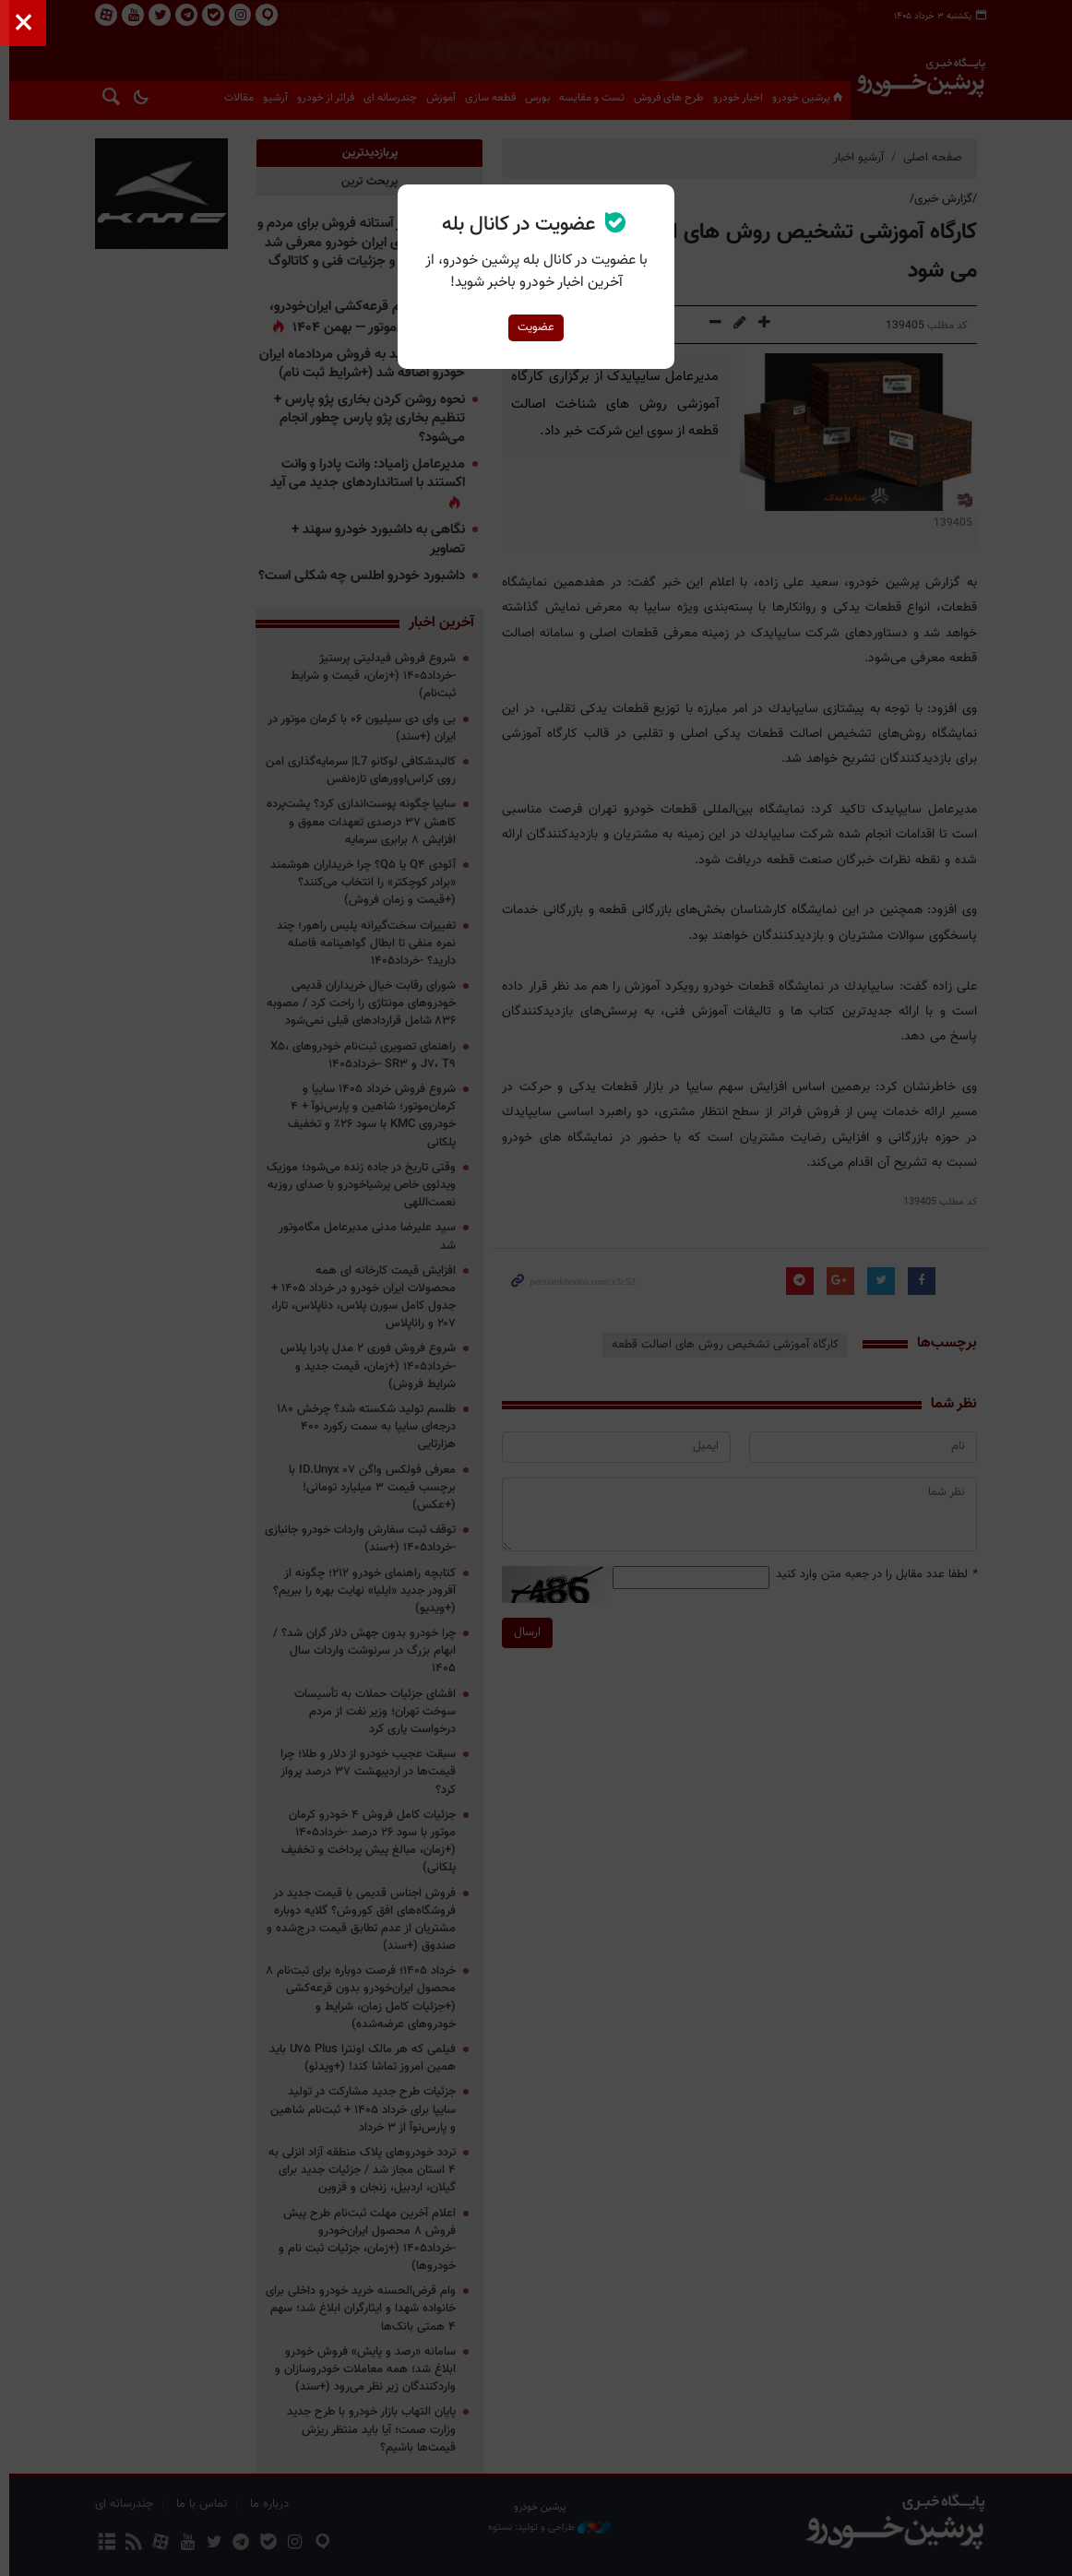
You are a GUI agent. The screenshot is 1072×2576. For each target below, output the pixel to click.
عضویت (536, 327)
